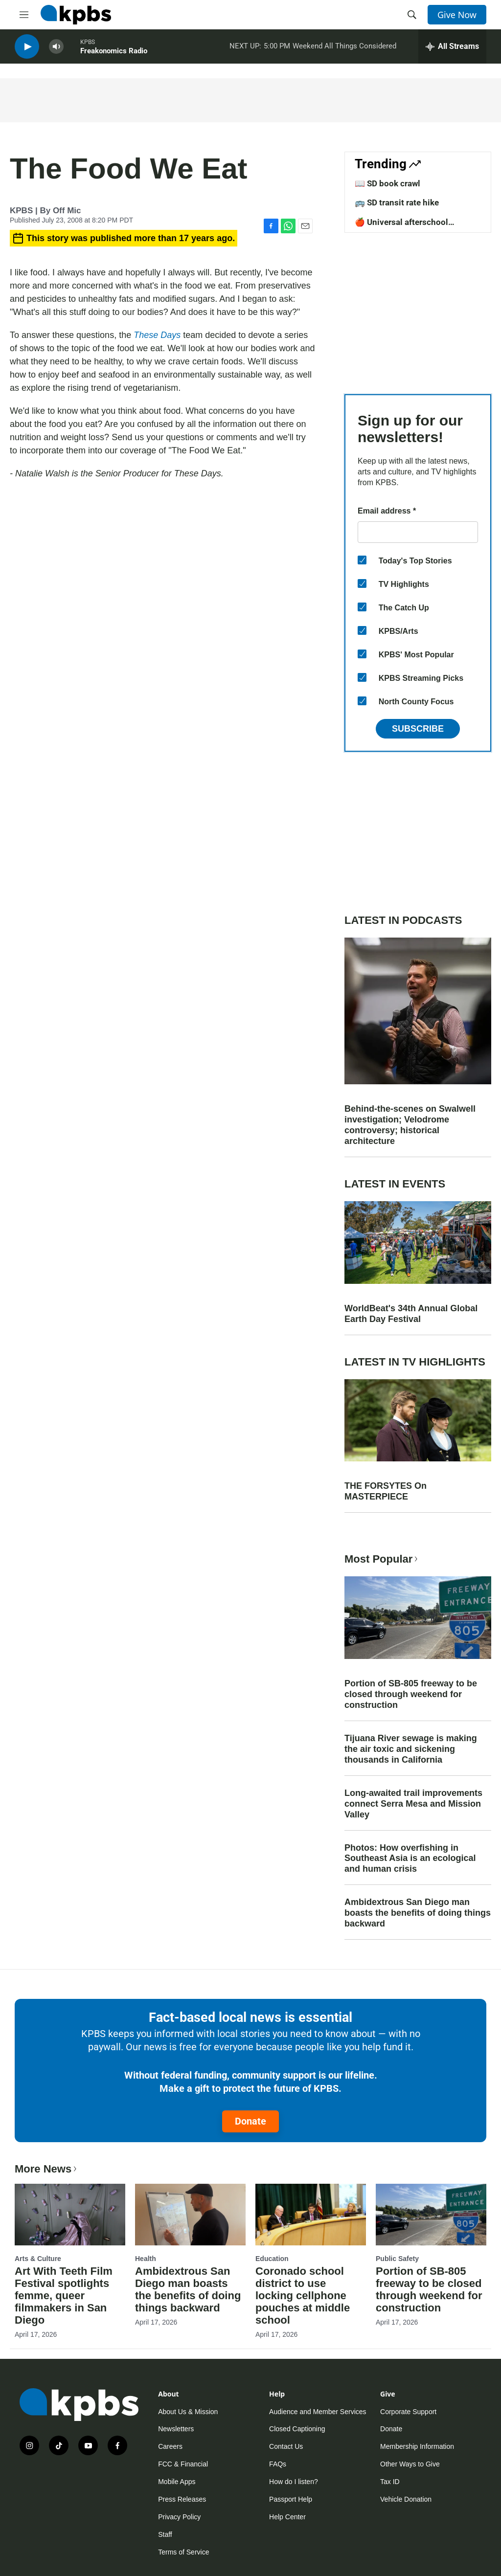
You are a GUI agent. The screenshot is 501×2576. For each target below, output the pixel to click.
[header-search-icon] (412, 14)
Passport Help (290, 2499)
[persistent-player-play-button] (27, 49)
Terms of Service (183, 2552)
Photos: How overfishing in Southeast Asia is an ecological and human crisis (410, 1858)
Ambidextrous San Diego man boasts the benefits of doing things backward (417, 1912)
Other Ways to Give (410, 2464)
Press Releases (182, 2499)
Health (145, 2258)
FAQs (277, 2464)
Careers (170, 2446)
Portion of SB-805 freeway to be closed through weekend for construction (410, 1694)
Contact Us (286, 2446)
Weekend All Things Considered (344, 48)
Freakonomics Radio (113, 53)
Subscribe (418, 729)
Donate (250, 2121)
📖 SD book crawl (387, 183)
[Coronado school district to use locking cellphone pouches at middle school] (310, 2214)
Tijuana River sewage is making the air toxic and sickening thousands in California (410, 1749)
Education (272, 2258)
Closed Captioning (297, 2429)
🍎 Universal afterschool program (401, 227)
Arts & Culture (38, 2258)
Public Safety (397, 2258)
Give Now (457, 15)
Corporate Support (408, 2412)
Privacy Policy (179, 2517)
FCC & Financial (183, 2464)
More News (47, 2169)
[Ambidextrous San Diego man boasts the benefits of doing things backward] (190, 2214)
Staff (165, 2534)
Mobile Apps (176, 2482)
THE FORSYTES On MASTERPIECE (385, 1491)
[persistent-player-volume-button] (56, 49)
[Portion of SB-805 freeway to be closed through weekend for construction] (431, 2214)
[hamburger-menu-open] (24, 14)
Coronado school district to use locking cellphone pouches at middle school (302, 2295)
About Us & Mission (188, 2412)
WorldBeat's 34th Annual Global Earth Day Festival (411, 1313)
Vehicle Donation (406, 2499)
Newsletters (176, 2429)
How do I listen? (293, 2482)
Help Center (287, 2517)
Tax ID (390, 2482)
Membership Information (417, 2446)
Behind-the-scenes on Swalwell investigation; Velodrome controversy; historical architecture (410, 1125)
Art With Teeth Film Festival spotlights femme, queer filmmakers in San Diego (64, 2295)
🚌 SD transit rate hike (397, 202)
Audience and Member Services (317, 2412)
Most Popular (382, 1559)
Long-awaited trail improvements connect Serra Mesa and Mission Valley (413, 1803)
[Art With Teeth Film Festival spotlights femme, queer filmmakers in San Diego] (70, 2214)
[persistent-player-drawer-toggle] (452, 48)
